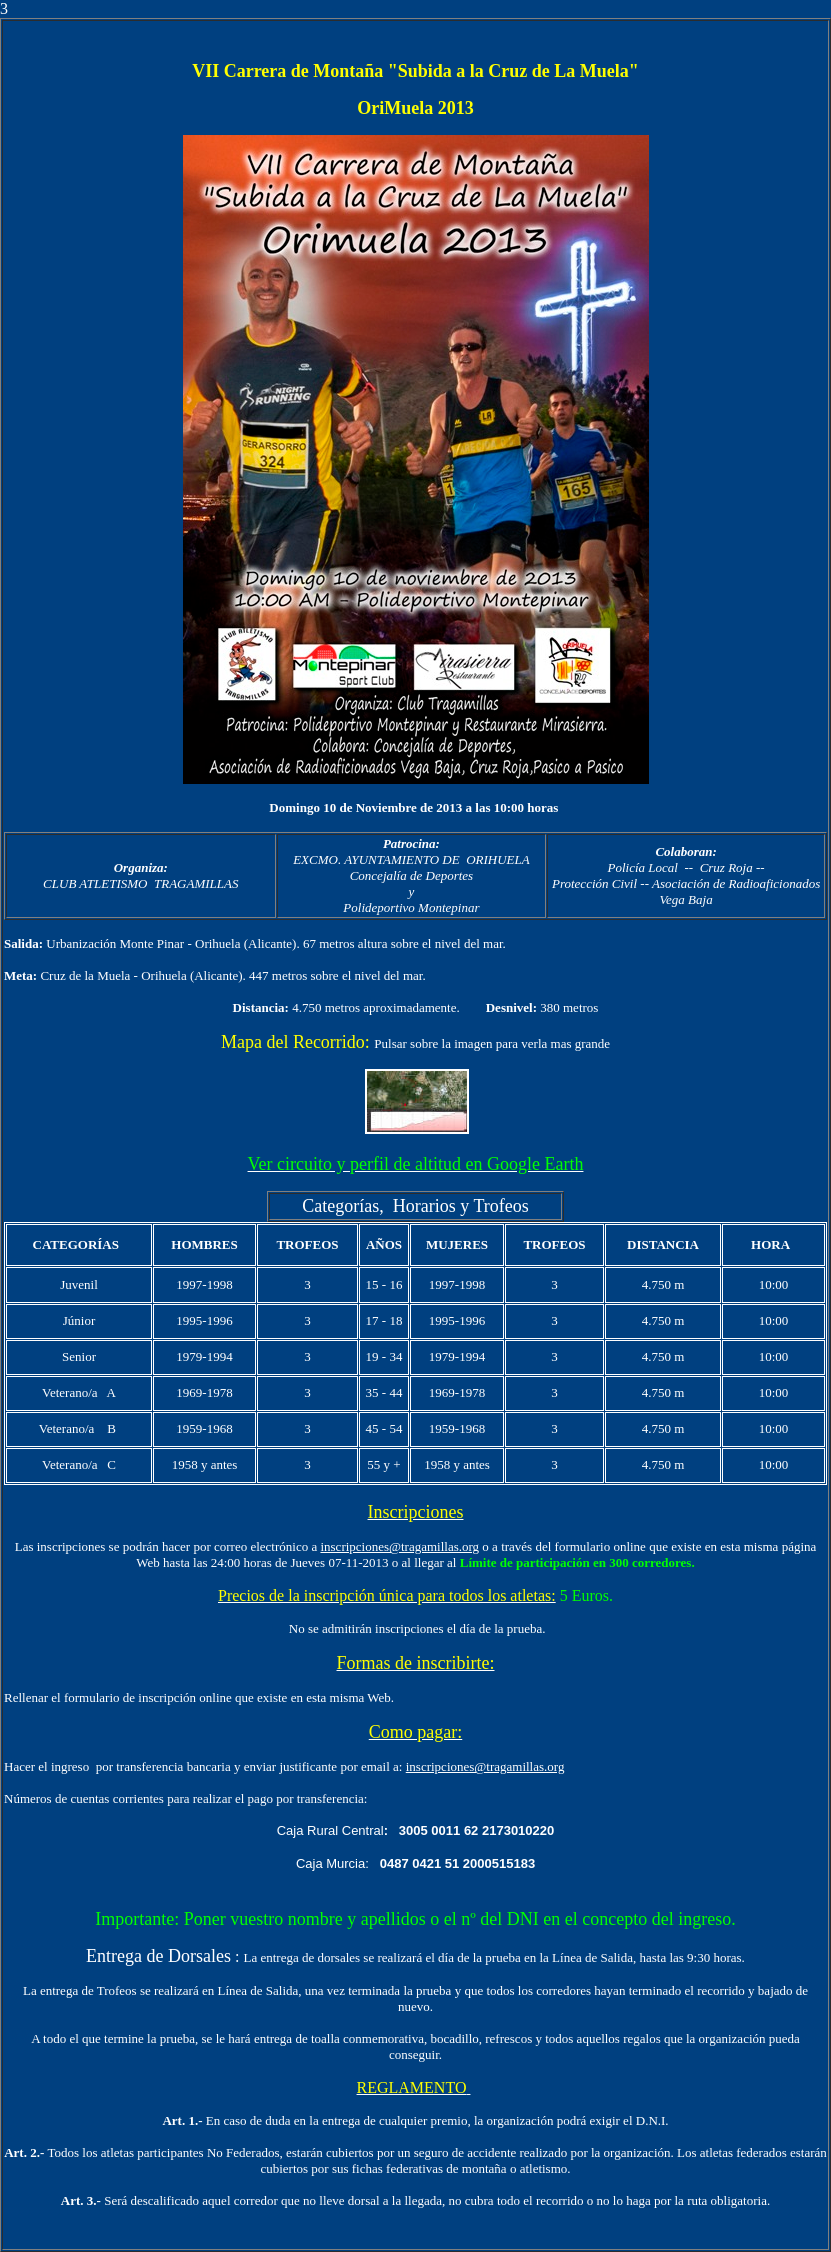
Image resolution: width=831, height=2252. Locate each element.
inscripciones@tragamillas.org (399, 1546)
